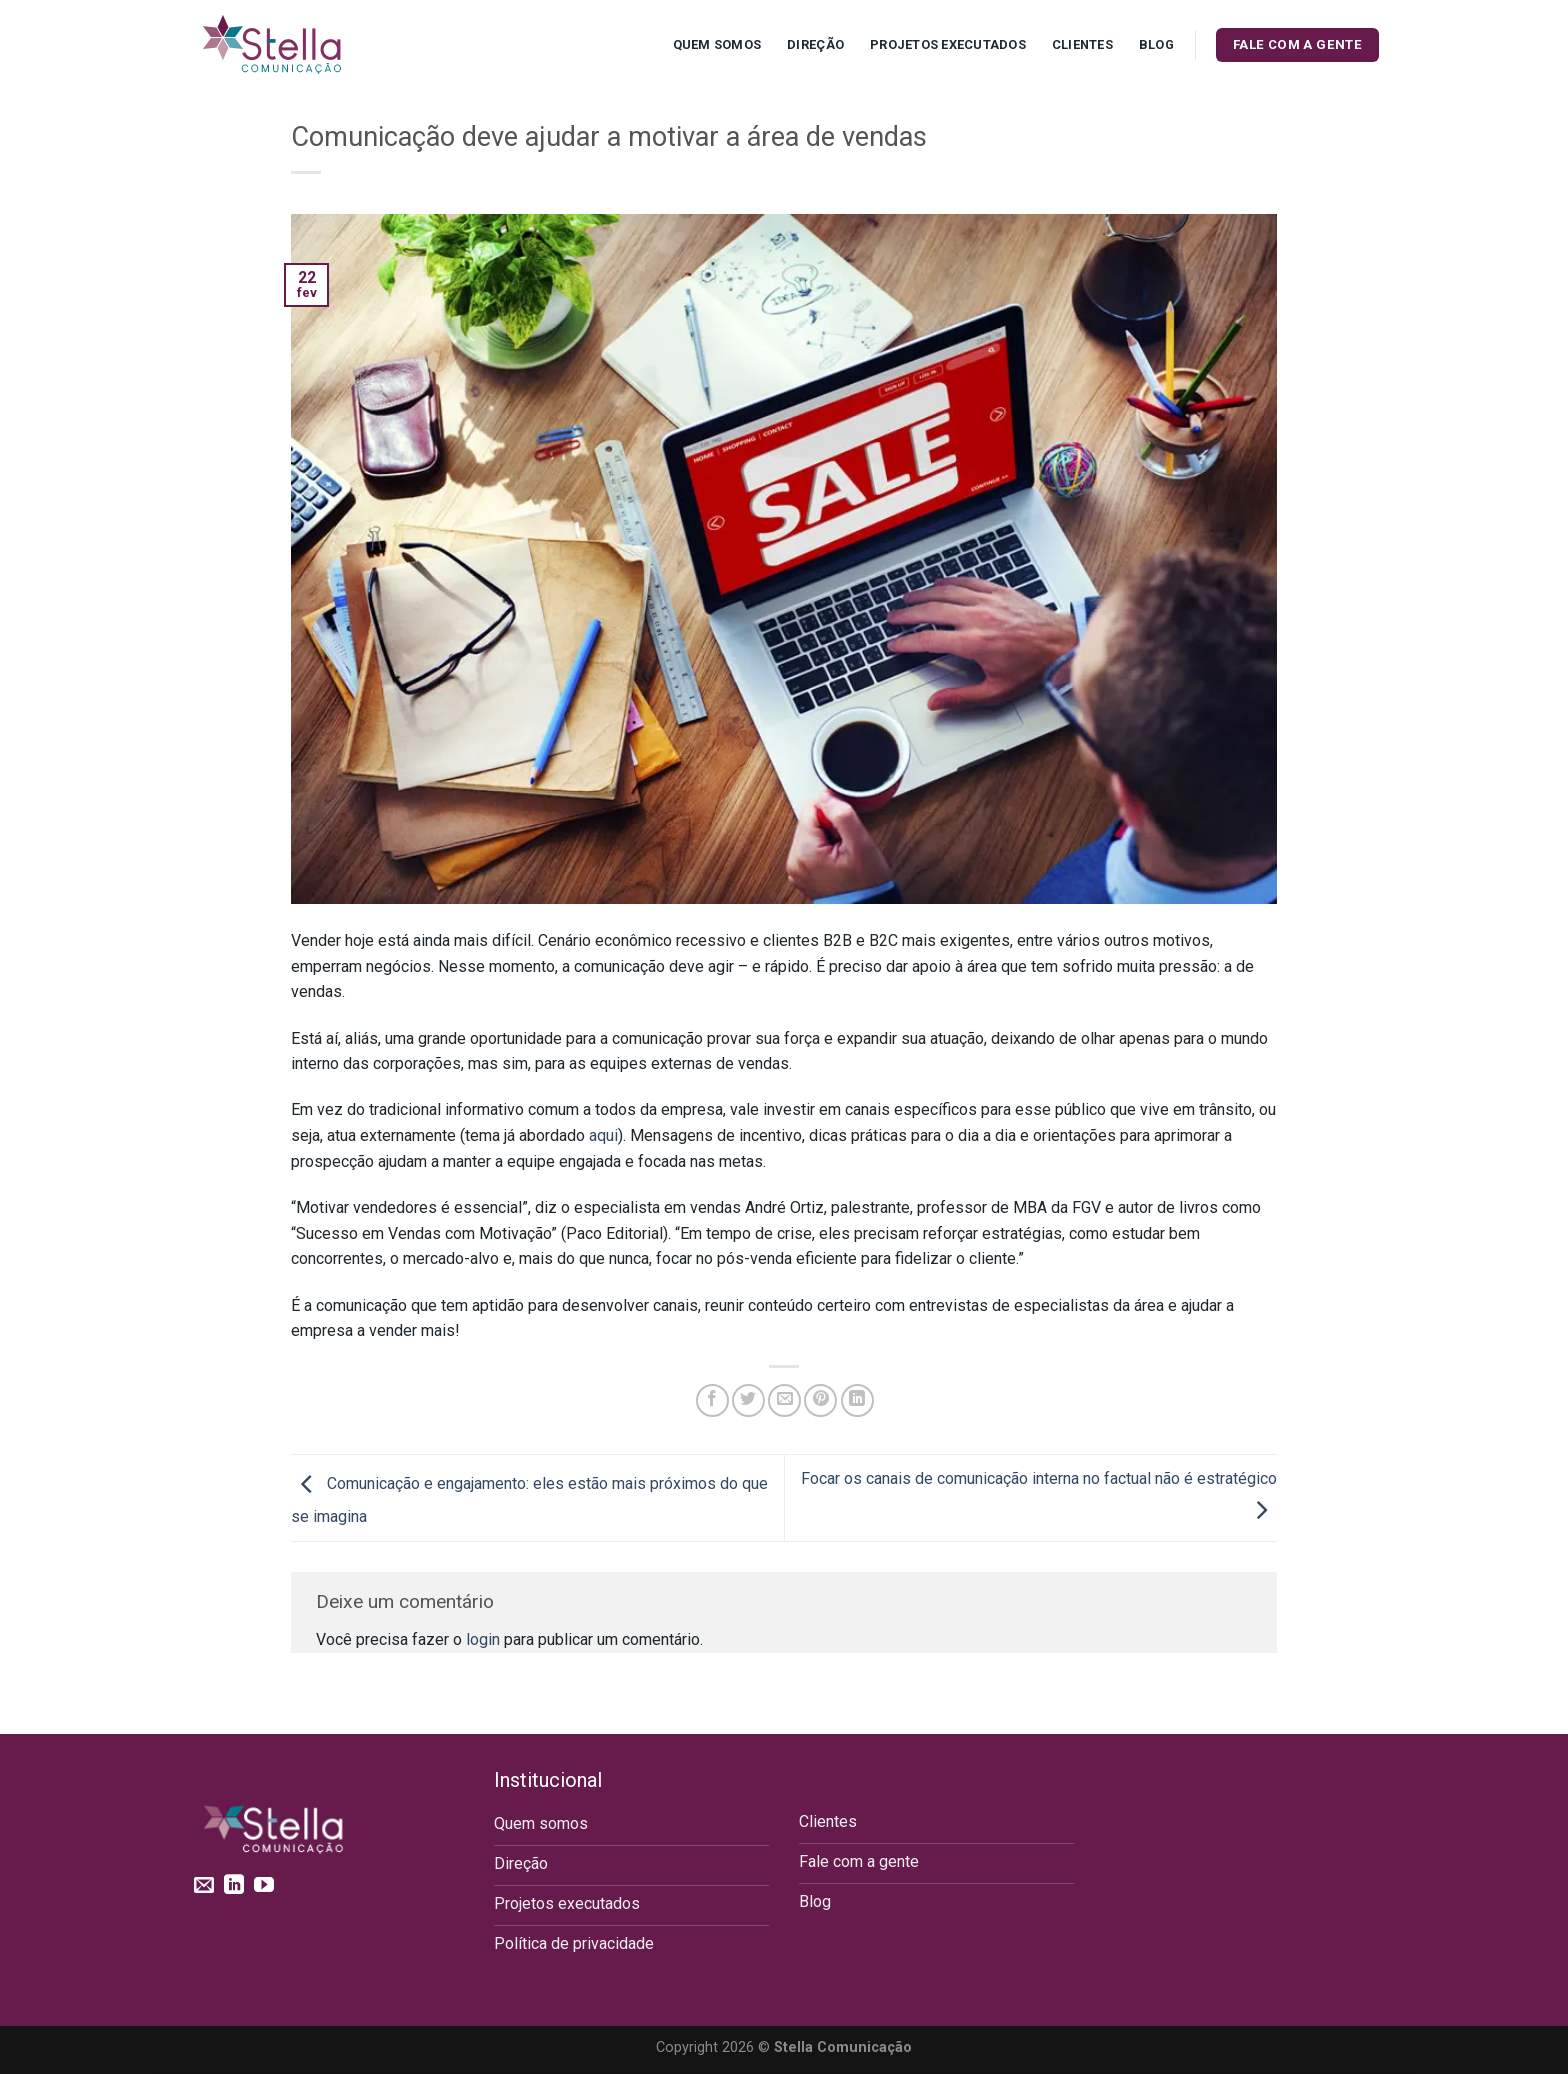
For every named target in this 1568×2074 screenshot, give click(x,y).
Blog (1156, 44)
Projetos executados (948, 44)
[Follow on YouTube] (264, 1886)
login (483, 1639)
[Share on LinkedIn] (857, 1400)
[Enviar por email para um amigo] (784, 1400)
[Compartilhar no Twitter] (748, 1400)
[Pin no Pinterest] (820, 1400)
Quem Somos (717, 44)
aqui (603, 1135)
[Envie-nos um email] (204, 1886)
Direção (815, 44)
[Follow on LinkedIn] (234, 1886)
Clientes (1082, 44)
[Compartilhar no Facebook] (712, 1400)
